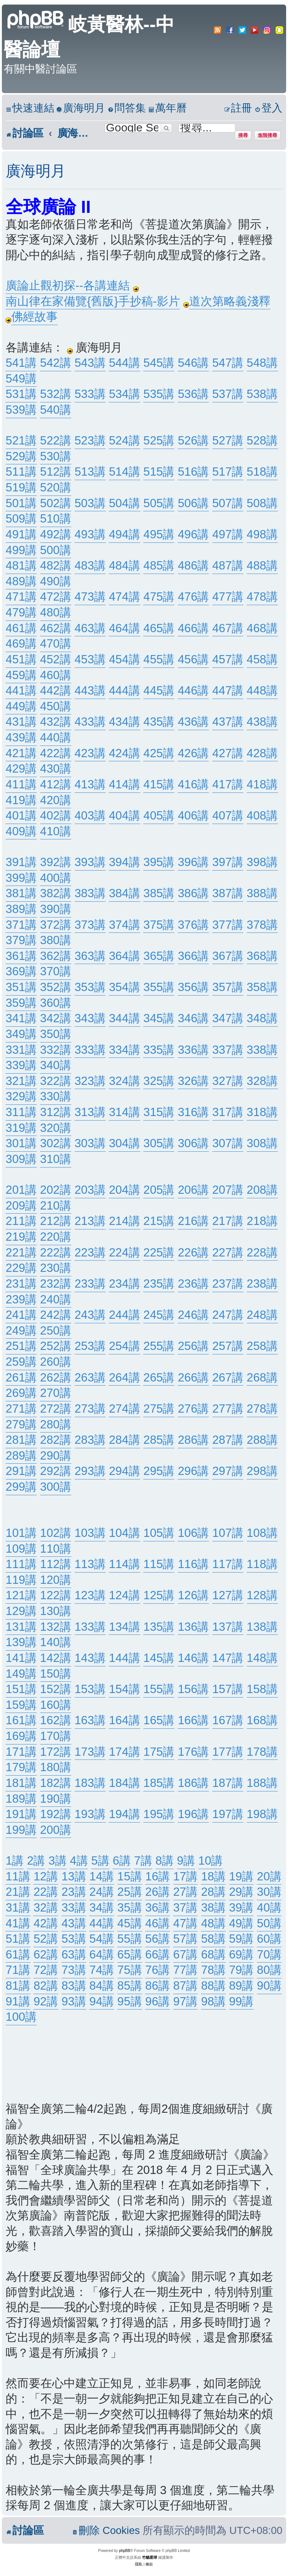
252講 (55, 1346)
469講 (21, 643)
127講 (227, 1595)
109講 (21, 1548)
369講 (21, 971)
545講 (158, 362)
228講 (262, 1252)
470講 (55, 643)
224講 (124, 1252)
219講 (21, 1236)
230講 (55, 1267)
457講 (227, 659)
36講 (157, 1907)
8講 (165, 1860)
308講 (262, 1143)
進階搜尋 (267, 135)
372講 (55, 924)
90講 (269, 1985)
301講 (21, 1143)
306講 (193, 1143)
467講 (227, 628)
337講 (227, 1049)
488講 (262, 565)
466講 (193, 628)
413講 (90, 784)
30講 (269, 1891)
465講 (158, 628)
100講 (21, 2016)
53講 (74, 1938)
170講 (55, 1736)
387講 (227, 893)
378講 (262, 924)
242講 (55, 1314)
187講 (227, 1783)
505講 (158, 503)
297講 (227, 1471)
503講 (90, 503)
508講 (262, 503)
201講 (21, 1189)
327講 (227, 1081)
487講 (227, 565)
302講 (55, 1143)
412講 (55, 784)
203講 (90, 1189)
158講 (262, 1689)
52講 (45, 1938)
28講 (213, 1891)
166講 (193, 1720)
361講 (21, 956)
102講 (55, 1533)
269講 (21, 1392)
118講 (262, 1564)
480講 (55, 612)
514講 (124, 471)
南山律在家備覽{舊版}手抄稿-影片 (93, 301)
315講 (158, 1112)
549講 (21, 378)
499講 (21, 550)
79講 (241, 1969)
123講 (90, 1595)
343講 (90, 1018)
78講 (213, 1969)
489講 (21, 581)
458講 (262, 659)
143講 (90, 1658)
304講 (124, 1143)
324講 (124, 1081)
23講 (74, 1891)
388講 (262, 893)
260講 (55, 1361)
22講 (45, 1891)
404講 (124, 815)
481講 (21, 565)
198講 (262, 1814)
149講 (21, 1673)
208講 (262, 1189)
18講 (213, 1876)
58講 (213, 1938)
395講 (158, 862)
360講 (55, 1002)
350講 (55, 1034)
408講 (262, 815)
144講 (124, 1658)
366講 (193, 956)
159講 (21, 1704)
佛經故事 (34, 316)
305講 (158, 1143)
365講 (158, 956)
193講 (90, 1814)
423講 (90, 753)
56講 (157, 1938)
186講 (193, 1783)
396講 (193, 862)
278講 (262, 1408)
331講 (21, 1049)
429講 (21, 768)
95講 (129, 2001)
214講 (124, 1221)
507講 (227, 503)
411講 (21, 784)
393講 (90, 862)
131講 (21, 1626)
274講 (124, 1408)
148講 (262, 1658)
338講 (262, 1049)
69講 (241, 1954)
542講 (55, 362)
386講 (193, 893)
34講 (101, 1907)
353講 (90, 987)
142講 (55, 1658)
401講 (21, 815)
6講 (121, 1860)
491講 (21, 534)
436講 (193, 721)
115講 (158, 1564)
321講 (21, 1081)
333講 (90, 1049)
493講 (90, 534)
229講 (21, 1267)
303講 (90, 1143)
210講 (55, 1205)
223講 (90, 1252)
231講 (21, 1283)
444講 (124, 690)
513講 (90, 471)
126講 (193, 1595)
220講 (55, 1236)
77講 (185, 1969)
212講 (55, 1221)
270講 (55, 1392)
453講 (90, 659)
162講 (55, 1720)
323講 (90, 1081)
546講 (193, 362)
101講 (21, 1533)
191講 (21, 1814)
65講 (129, 1954)
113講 (90, 1564)
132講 (55, 1626)
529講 (21, 456)
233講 (90, 1283)
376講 (193, 924)
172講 (55, 1751)
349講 (21, 1034)
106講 (193, 1533)
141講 (21, 1658)
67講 (185, 1954)
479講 (21, 612)
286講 (193, 1439)
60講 (269, 1938)
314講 (124, 1112)
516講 (193, 471)
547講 (227, 362)
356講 (193, 987)
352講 (55, 987)
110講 (55, 1548)
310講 (55, 1159)
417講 (227, 784)
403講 (90, 815)
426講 (193, 753)
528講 (262, 440)
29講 (241, 1891)
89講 (241, 1985)
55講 (129, 1938)
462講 (55, 628)
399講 (21, 877)
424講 (124, 753)
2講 (36, 1860)
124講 (124, 1595)
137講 (227, 1626)
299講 (21, 1486)
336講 (193, 1049)
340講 (55, 1065)
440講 (55, 737)
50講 (269, 1923)
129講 (21, 1611)
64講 (101, 1954)
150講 (55, 1673)
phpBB (124, 2551)
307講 (227, 1143)
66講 (157, 1954)
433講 (90, 721)
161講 (21, 1720)
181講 (21, 1783)
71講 (18, 1969)
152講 (55, 1689)
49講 (241, 1923)
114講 (124, 1564)
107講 (227, 1533)
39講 (241, 1907)
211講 (21, 1221)
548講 (262, 362)
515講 (158, 471)
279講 (21, 1424)
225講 (158, 1252)
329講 (21, 1096)
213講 (90, 1221)
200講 (55, 1829)
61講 (18, 1954)
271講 (21, 1408)
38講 (213, 1907)
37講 (185, 1907)
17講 (185, 1876)
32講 (45, 1907)
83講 (74, 1985)
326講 (193, 1081)
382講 (55, 893)
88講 (213, 1985)
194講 (124, 1814)
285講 (158, 1439)
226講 (193, 1252)
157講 (227, 1689)
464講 (124, 628)
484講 (124, 565)
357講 (227, 987)
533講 (90, 394)
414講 (124, 784)
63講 (74, 1954)
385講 (158, 893)
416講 (193, 784)
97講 (185, 2001)
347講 (227, 1018)
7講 (143, 1860)
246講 (193, 1314)
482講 (55, 565)
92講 (45, 2001)
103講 (90, 1533)
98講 (213, 2001)
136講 (193, 1626)
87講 (185, 1985)
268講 (262, 1377)
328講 (262, 1081)
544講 (124, 362)
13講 (74, 1876)
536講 (193, 394)
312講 (55, 1112)
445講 (158, 690)
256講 (193, 1346)
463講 (90, 628)
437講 (227, 721)
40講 (269, 1907)
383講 (90, 893)
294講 (124, 1471)
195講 (158, 1814)
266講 (193, 1377)
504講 (124, 503)
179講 (21, 1767)
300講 (55, 1486)
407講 (227, 815)
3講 (57, 1860)
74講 (101, 1969)
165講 (158, 1720)
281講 (21, 1439)
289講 (21, 1455)
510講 (55, 518)
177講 (227, 1751)
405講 (158, 815)
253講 (90, 1346)
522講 (55, 440)
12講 (45, 1876)
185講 (158, 1783)
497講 (227, 534)
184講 (124, 1783)
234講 (124, 1283)
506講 (193, 503)
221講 (21, 1252)
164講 (124, 1720)
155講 (158, 1689)
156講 (193, 1689)
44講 (101, 1923)
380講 (55, 940)
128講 (262, 1595)
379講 (21, 940)
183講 (90, 1783)
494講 (124, 534)
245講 (158, 1314)
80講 (269, 1969)
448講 (262, 690)
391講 (21, 862)
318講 (262, 1112)
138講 (262, 1626)
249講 (21, 1330)
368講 (262, 956)
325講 (158, 1081)
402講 (55, 815)
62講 (45, 1954)
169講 (21, 1736)
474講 (124, 596)
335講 (158, 1049)
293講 (90, 1471)
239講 (21, 1299)
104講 (124, 1533)
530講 (55, 456)
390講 (55, 909)
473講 (90, 596)
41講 (18, 1923)
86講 (157, 1985)
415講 (158, 784)
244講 (124, 1314)
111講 (21, 1564)
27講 (185, 1891)
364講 (124, 956)
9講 (186, 1860)
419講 (21, 800)
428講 (262, 753)
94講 (101, 2001)
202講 (55, 1189)
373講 (90, 924)
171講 (21, 1751)
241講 (21, 1314)
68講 (213, 1954)
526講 (193, 440)
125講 (158, 1595)
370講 (55, 971)
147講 (227, 1658)
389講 (21, 909)
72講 (45, 1969)
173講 (90, 1751)
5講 (100, 1860)
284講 (124, 1439)
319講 (21, 1127)
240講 (55, 1299)
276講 (193, 1408)
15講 (129, 1876)
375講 (158, 924)
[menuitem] (80, 108)
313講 (90, 1112)
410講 (55, 831)
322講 (55, 1081)
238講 (262, 1283)
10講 (210, 1860)
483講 (90, 565)
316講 (193, 1112)
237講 (227, 1283)
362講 (55, 956)
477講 (227, 596)
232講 (55, 1283)
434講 (124, 721)
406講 (193, 815)
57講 (185, 1938)
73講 (74, 1969)
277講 (227, 1408)
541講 (21, 362)
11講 (18, 1876)
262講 (55, 1377)
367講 (227, 956)
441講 (21, 690)
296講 (193, 1471)
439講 (21, 737)
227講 (227, 1252)
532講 (55, 394)
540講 (55, 409)
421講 (21, 753)
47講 (185, 1923)
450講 (55, 706)
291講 (21, 1471)
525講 (158, 440)
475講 (158, 596)
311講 (21, 1112)
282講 (55, 1439)
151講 (21, 1689)
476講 (193, 596)
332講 (55, 1049)
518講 (262, 471)
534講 (124, 394)
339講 (21, 1065)
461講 (21, 628)
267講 (227, 1377)
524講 (124, 440)
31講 (18, 1907)
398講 (262, 862)
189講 (21, 1798)
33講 (74, 1907)
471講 (21, 596)
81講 (18, 1985)
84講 (101, 1985)
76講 (157, 1969)
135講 (158, 1626)
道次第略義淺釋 (229, 301)
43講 (74, 1923)
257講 (227, 1346)
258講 (262, 1346)
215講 (158, 1221)
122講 (55, 1595)
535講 (158, 394)
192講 (55, 1814)
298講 (262, 1471)
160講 (55, 1704)
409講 (21, 831)
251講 (21, 1346)
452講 (55, 659)
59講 (241, 1938)
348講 (262, 1018)
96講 (157, 2001)
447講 (227, 690)
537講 (227, 394)
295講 (158, 1471)
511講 (21, 471)
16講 (157, 1876)
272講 (55, 1408)
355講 (158, 987)
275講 (158, 1408)
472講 (55, 596)
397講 (227, 862)
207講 (227, 1189)
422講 (55, 753)
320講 (55, 1127)
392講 (55, 862)
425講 (158, 753)
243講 (90, 1314)
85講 (129, 1985)
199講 (21, 1829)
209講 (21, 1205)
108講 (262, 1533)
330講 (55, 1096)
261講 (21, 1377)
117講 (227, 1564)
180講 (55, 1767)
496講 (193, 534)
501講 (21, 503)
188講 (262, 1783)
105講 (158, 1533)
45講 (129, 1923)
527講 (227, 440)
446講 (193, 690)
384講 (124, 893)
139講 (21, 1642)
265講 (158, 1377)
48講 (213, 1923)
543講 (90, 362)
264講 (124, 1377)
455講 (158, 659)
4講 (79, 1860)
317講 (227, 1112)
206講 (193, 1189)
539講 (21, 409)
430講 (55, 768)
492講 (55, 534)
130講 (55, 1611)
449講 (21, 706)
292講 (55, 1471)
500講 (55, 550)
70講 (269, 1954)
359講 (21, 1002)
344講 (124, 1018)
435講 (158, 721)
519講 (21, 487)
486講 (193, 565)
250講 (55, 1330)
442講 (55, 690)
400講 (55, 877)
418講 (262, 784)
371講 (21, 924)
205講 (158, 1189)
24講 (101, 1891)
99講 (241, 2001)
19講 (241, 1876)
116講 (193, 1564)
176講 (193, 1751)
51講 (18, 1938)
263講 (90, 1377)
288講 (262, 1439)
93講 (74, 2001)
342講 (55, 1018)
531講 (21, 394)
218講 (262, 1221)
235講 (158, 1283)
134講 (124, 1626)
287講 (227, 1439)
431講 (21, 721)
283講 (90, 1439)
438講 (262, 721)
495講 (158, 534)
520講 (55, 487)
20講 (269, 1876)
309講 (21, 1159)
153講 (90, 1689)
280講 (55, 1424)
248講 (262, 1314)
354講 (124, 987)
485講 (158, 565)
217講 (227, 1221)
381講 (21, 893)
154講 (124, 1689)
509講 (21, 518)
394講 (124, 862)
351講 (21, 987)
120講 (55, 1579)
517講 (227, 471)
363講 (90, 956)
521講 (21, 440)
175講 (158, 1751)
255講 (158, 1346)
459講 (21, 675)
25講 (129, 1891)
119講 (21, 1579)
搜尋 (243, 135)
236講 (193, 1283)
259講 (21, 1361)
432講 (55, 721)
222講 (55, 1252)
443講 (90, 690)
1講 (15, 1860)
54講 (101, 1938)
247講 (227, 1314)
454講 (124, 659)
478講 (262, 596)
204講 (124, 1189)
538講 (262, 394)
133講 (90, 1626)
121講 (21, 1595)
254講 (124, 1346)
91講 (18, 2001)
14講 (101, 1876)
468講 (262, 628)
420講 (55, 800)
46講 (157, 1923)
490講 (55, 581)
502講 (55, 503)
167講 (227, 1720)
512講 (55, 471)
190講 (55, 1798)
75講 (129, 1969)
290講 (55, 1455)
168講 (262, 1720)
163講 (90, 1720)
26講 (157, 1891)
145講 (158, 1658)
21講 (18, 1891)
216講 (193, 1221)
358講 (262, 987)
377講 (227, 924)
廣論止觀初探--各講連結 (68, 285)
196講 (193, 1814)
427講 (227, 753)
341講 (21, 1018)
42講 (45, 1923)
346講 (193, 1018)
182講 (55, 1783)
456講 (193, 659)
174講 (124, 1751)
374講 (124, 924)
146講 (193, 1658)
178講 (262, 1751)
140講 (55, 1642)
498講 (262, 534)
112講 (55, 1564)
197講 (227, 1814)
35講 (129, 1907)
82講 (45, 1985)
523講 (90, 440)
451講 (21, 659)
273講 (90, 1408)
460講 (55, 675)
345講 (158, 1018)
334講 (124, 1049)
